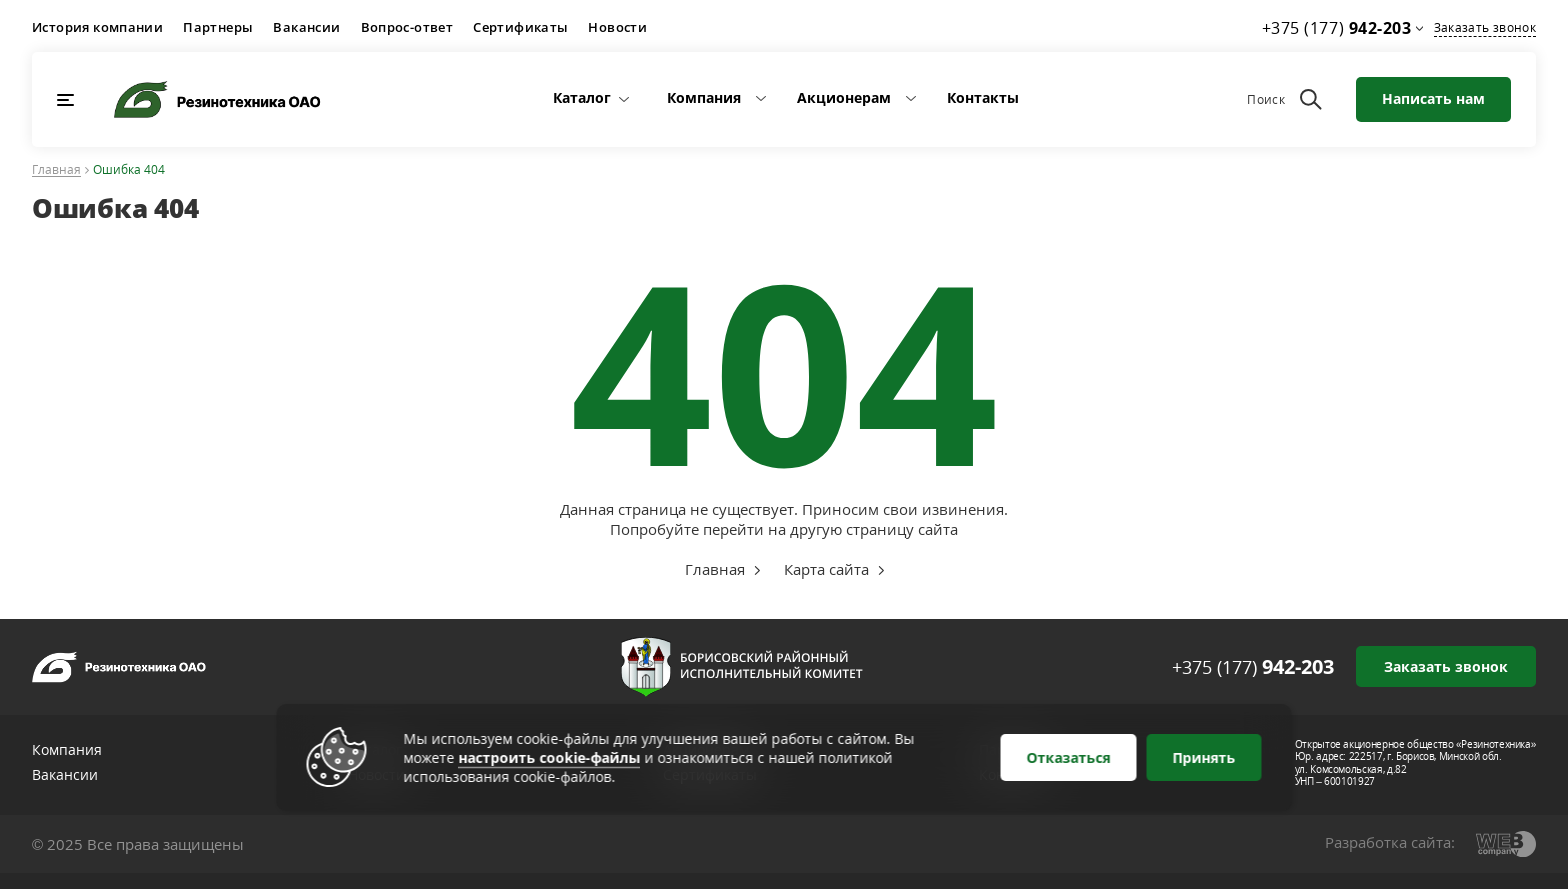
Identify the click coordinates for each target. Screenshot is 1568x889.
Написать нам (1433, 98)
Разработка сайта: (1390, 842)
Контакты (983, 97)
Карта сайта (826, 569)
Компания (704, 97)
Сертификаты (520, 27)
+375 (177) (1253, 667)
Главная (56, 170)
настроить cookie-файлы (550, 757)
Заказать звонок (1485, 27)
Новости (617, 27)
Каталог (582, 97)
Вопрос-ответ (407, 27)
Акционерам (844, 97)
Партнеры (218, 27)
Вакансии (306, 27)
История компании (97, 27)
